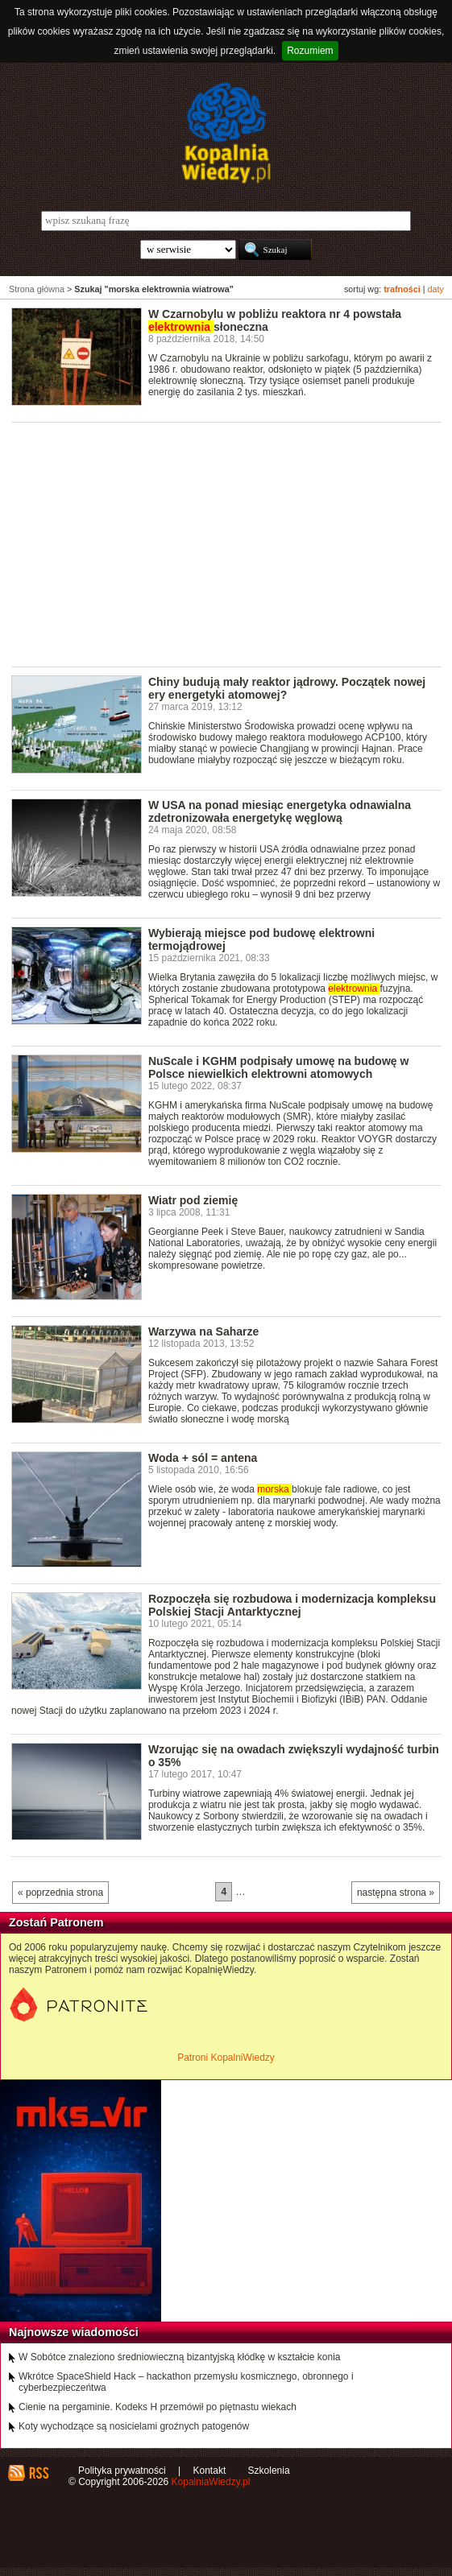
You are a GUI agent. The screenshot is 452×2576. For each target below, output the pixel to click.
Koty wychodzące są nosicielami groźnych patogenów (134, 2426)
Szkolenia (269, 2470)
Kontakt (209, 2470)
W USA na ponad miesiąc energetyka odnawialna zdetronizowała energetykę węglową (279, 811)
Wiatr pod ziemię (193, 1200)
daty (436, 289)
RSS (38, 2473)
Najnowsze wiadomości (74, 2332)
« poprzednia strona (60, 1892)
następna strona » (395, 1892)
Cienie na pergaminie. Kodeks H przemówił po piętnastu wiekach (157, 2407)
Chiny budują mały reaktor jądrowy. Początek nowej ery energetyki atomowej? (286, 688)
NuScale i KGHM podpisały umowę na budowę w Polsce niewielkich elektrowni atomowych (278, 1067)
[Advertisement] (231, 543)
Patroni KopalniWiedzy (226, 2057)
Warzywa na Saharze (203, 1331)
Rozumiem (310, 50)
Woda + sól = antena (202, 1457)
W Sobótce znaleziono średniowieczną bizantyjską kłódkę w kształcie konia (180, 2357)
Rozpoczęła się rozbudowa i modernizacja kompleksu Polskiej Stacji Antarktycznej (292, 1605)
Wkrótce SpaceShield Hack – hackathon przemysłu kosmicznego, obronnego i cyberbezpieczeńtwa (186, 2382)
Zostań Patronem (56, 1922)
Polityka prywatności (122, 2470)
